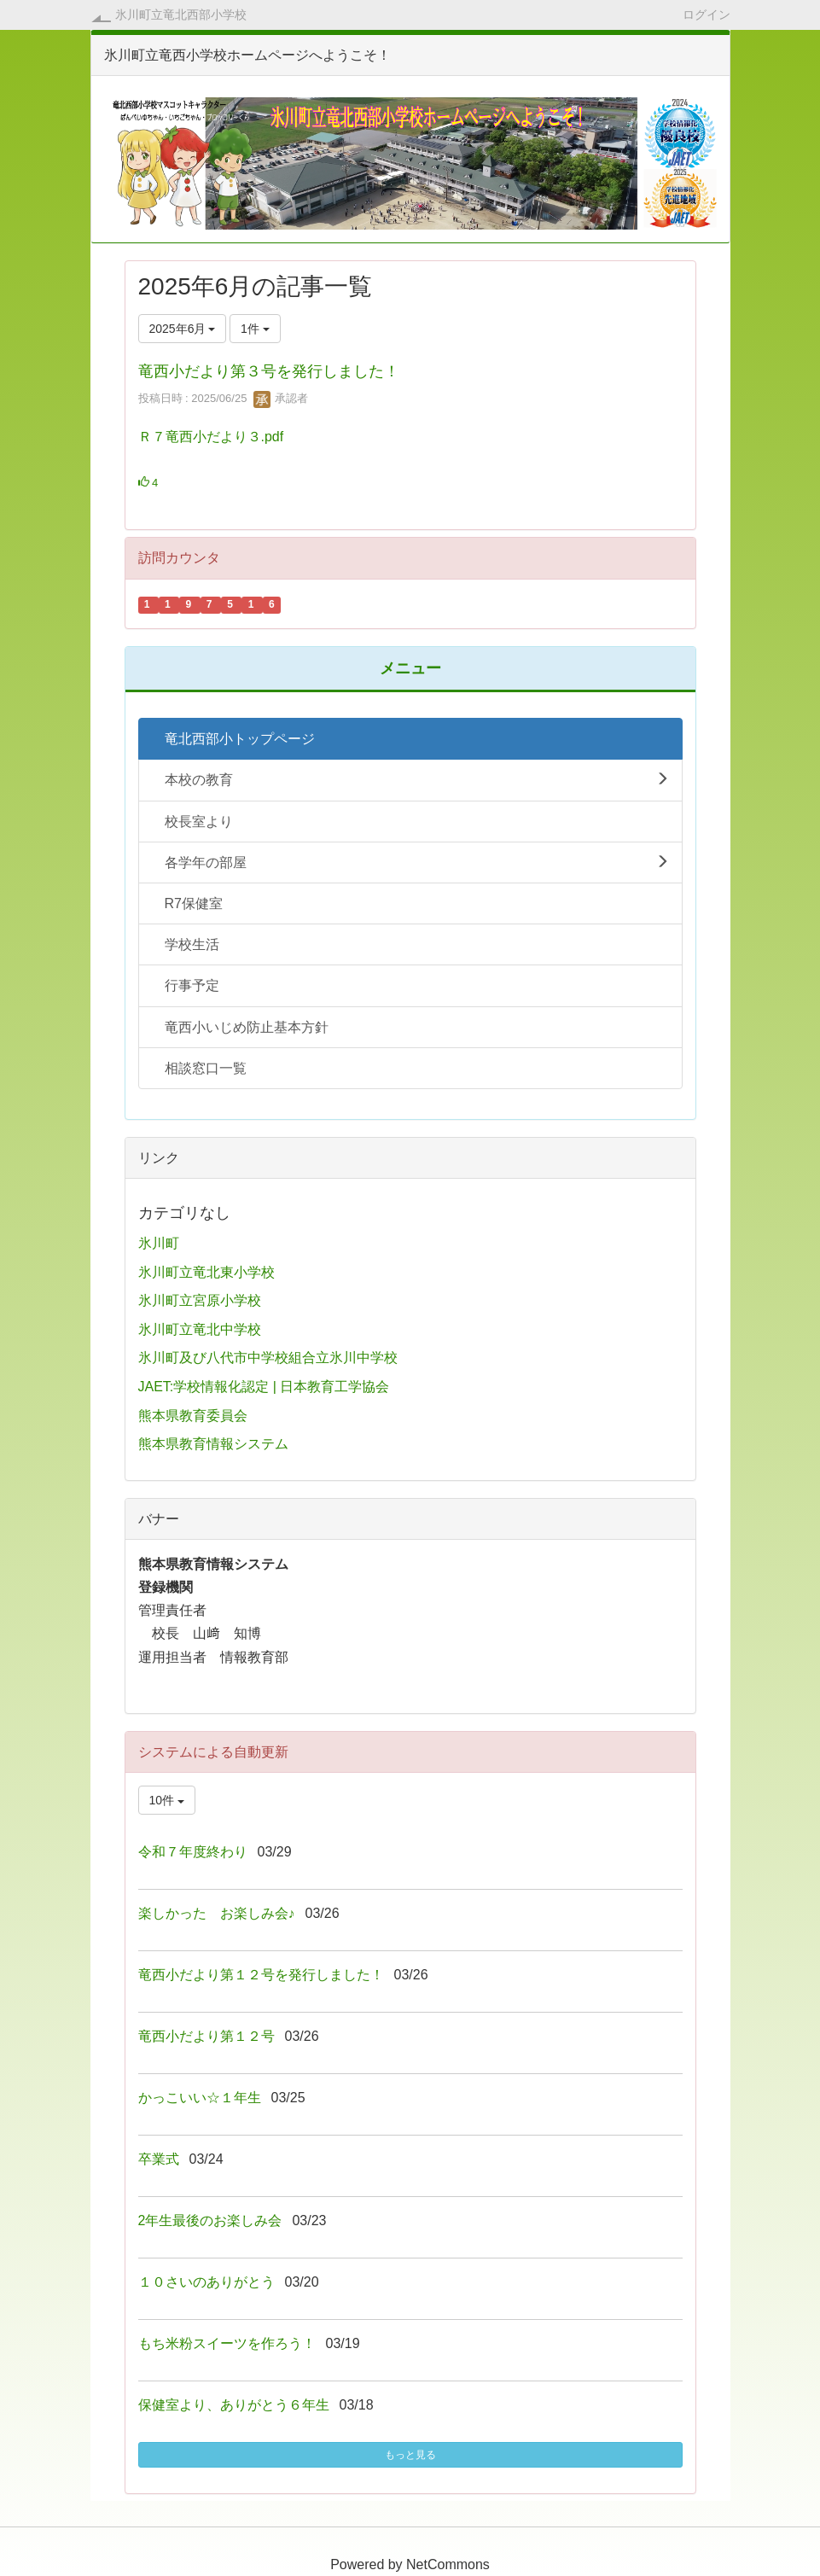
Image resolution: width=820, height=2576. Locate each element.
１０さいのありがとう (206, 2282)
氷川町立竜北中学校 (199, 1329)
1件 (255, 328)
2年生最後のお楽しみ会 (210, 2220)
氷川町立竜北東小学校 (206, 1272)
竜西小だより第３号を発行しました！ (268, 371)
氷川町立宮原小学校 (199, 1300)
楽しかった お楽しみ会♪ (216, 1913)
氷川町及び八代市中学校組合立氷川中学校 (268, 1357)
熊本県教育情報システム (213, 1444)
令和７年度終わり (192, 1852)
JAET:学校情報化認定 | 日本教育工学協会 (264, 1386)
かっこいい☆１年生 (199, 2097)
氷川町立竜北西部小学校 (181, 14)
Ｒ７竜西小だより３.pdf (211, 436)
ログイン (706, 14)
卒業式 (158, 2159)
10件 (166, 1800)
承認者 (281, 398)
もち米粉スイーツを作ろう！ (227, 2343)
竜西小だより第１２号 (206, 2036)
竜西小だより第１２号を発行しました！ (261, 1974)
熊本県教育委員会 (192, 1415)
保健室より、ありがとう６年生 (233, 2405)
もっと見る (410, 2455)
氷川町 (158, 1243)
